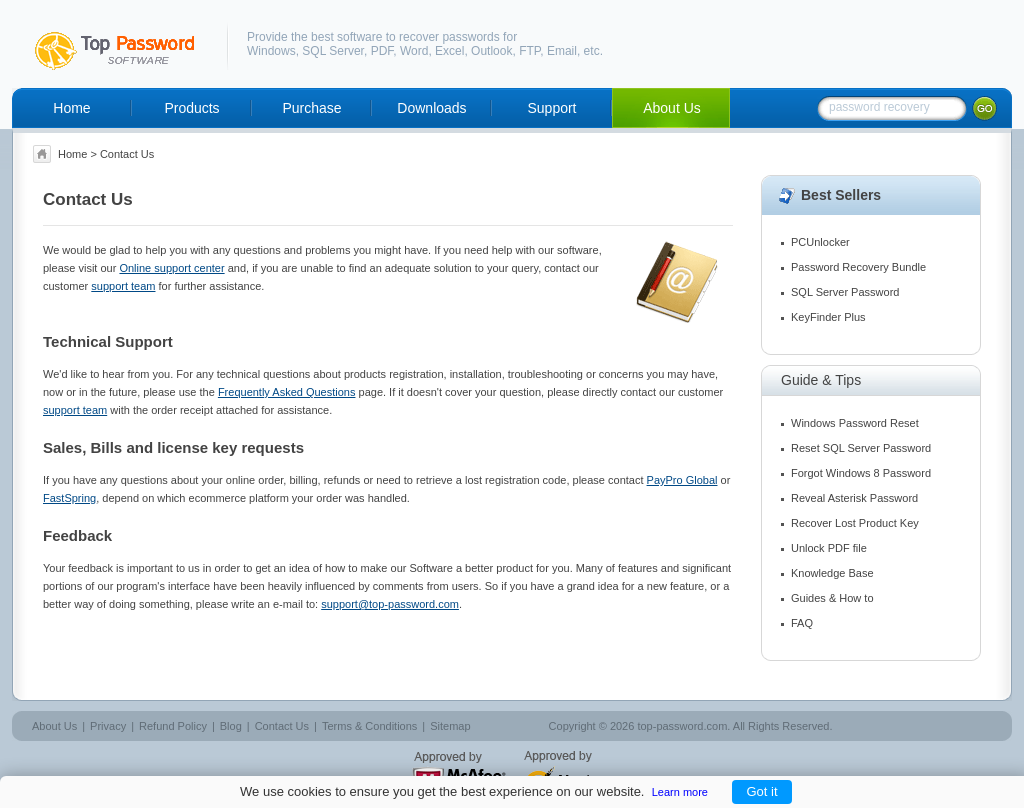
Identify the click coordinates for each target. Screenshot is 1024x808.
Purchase (311, 108)
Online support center (171, 268)
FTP (529, 51)
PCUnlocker (820, 242)
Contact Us (282, 726)
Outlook (491, 51)
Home (71, 108)
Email (562, 51)
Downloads (431, 108)
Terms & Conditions (369, 726)
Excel (449, 51)
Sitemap (450, 726)
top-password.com (682, 726)
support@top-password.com (390, 604)
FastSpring (69, 498)
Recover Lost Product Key (855, 523)
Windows (271, 51)
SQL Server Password (845, 292)
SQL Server (333, 51)
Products (191, 108)
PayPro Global (682, 480)
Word (414, 51)
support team (123, 286)
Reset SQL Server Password (861, 448)
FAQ (802, 623)
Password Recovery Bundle (858, 267)
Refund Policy (173, 726)
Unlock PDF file (829, 548)
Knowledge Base (832, 573)
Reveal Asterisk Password (854, 498)
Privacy (108, 726)
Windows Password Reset (855, 423)
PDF (382, 51)
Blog (231, 726)
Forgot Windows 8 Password (861, 473)
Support (551, 108)
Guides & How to (832, 598)
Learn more (680, 792)
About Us (672, 108)
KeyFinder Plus (828, 317)
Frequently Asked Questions (287, 392)
